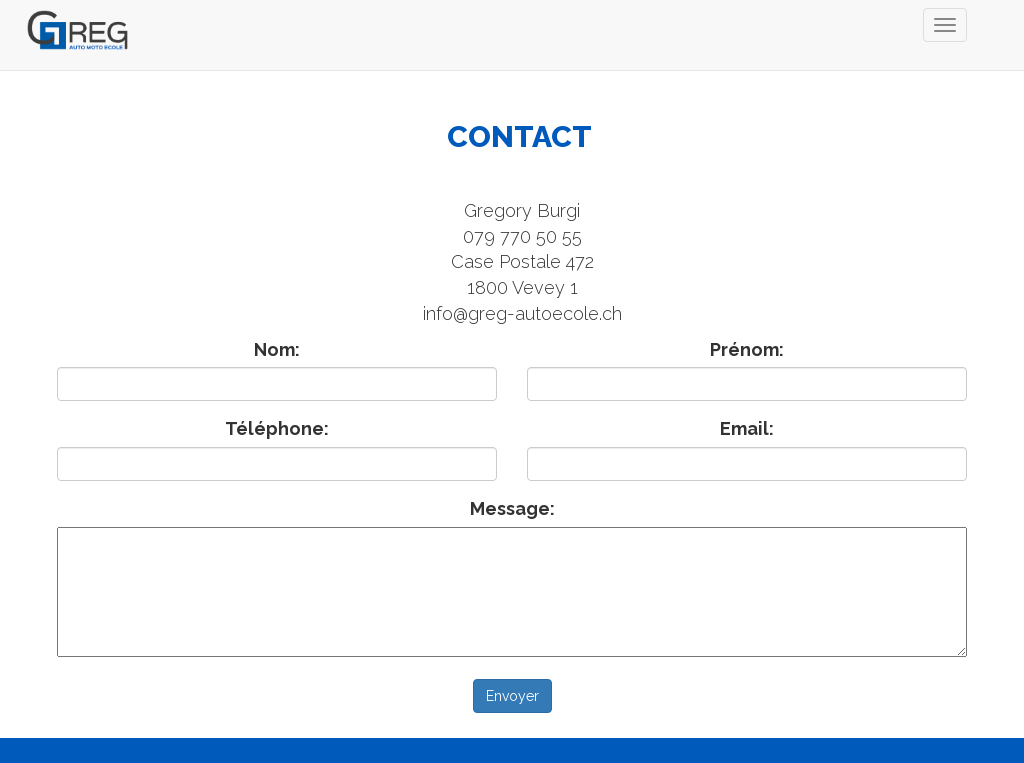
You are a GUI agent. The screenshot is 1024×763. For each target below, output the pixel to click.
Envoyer (512, 696)
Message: (512, 508)
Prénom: (747, 349)
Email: (747, 428)
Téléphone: (277, 428)
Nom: (277, 349)
